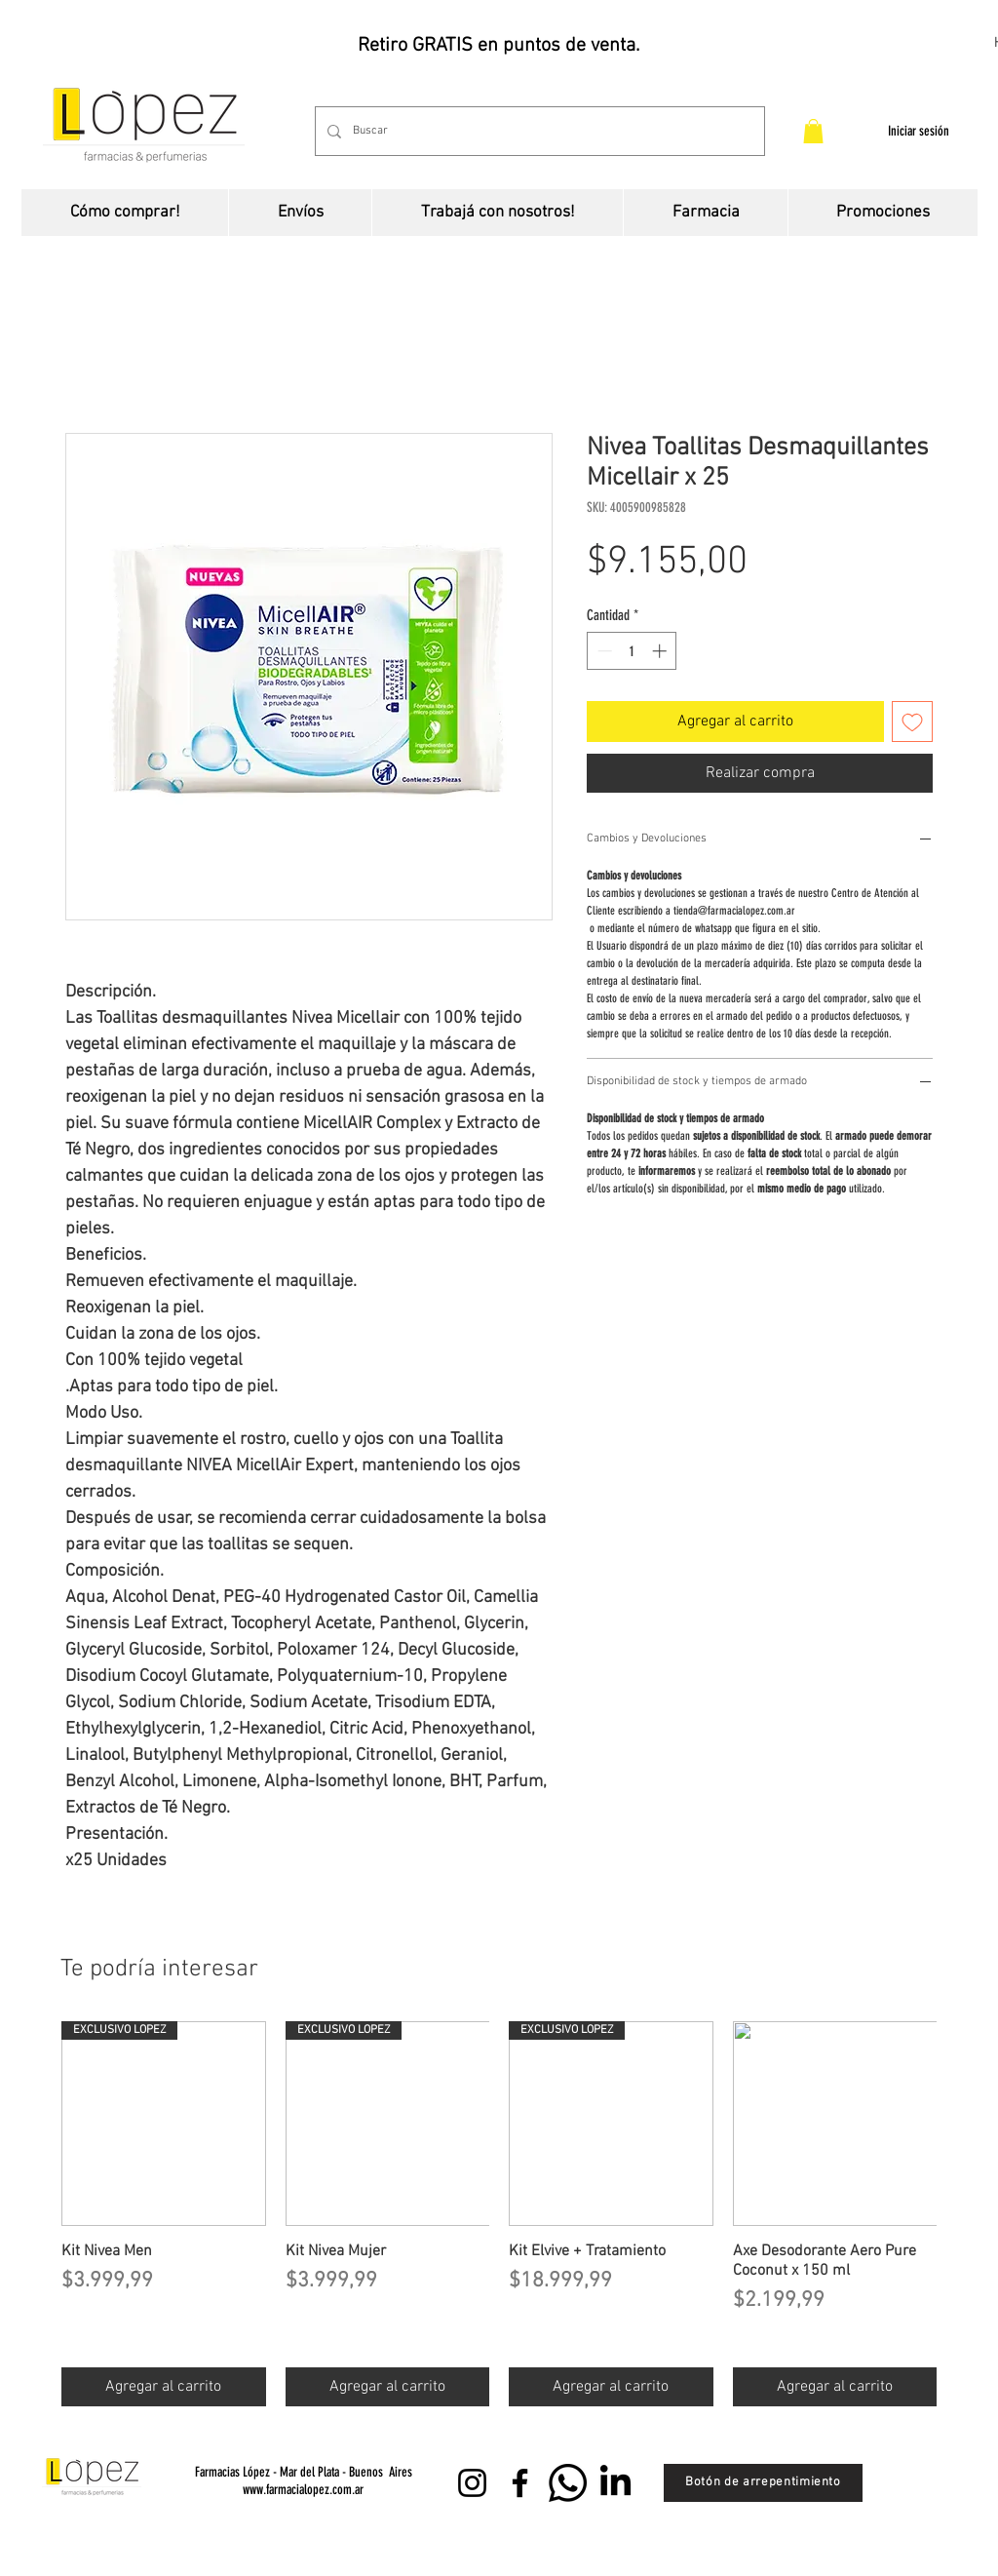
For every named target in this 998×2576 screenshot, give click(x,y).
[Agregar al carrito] (163, 2386)
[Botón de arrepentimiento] (763, 2483)
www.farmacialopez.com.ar (303, 2489)
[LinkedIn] (615, 2483)
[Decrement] (603, 651)
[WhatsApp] (568, 2483)
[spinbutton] (632, 651)
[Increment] (661, 651)
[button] (813, 131)
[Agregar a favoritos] (912, 721)
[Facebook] (520, 2483)
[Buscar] (538, 131)
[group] (499, 2213)
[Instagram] (472, 2483)
